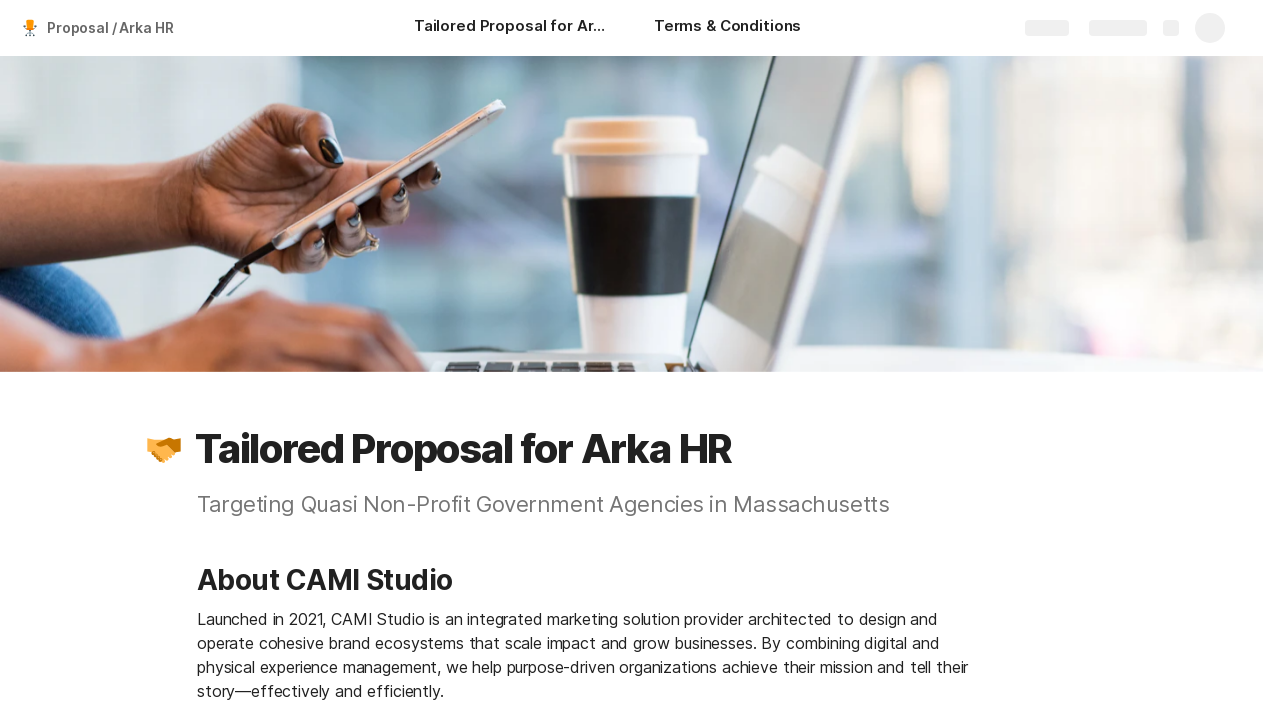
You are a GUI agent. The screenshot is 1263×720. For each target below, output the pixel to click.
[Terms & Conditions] (727, 28)
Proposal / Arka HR (110, 27)
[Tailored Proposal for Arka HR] (514, 28)
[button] (164, 449)
